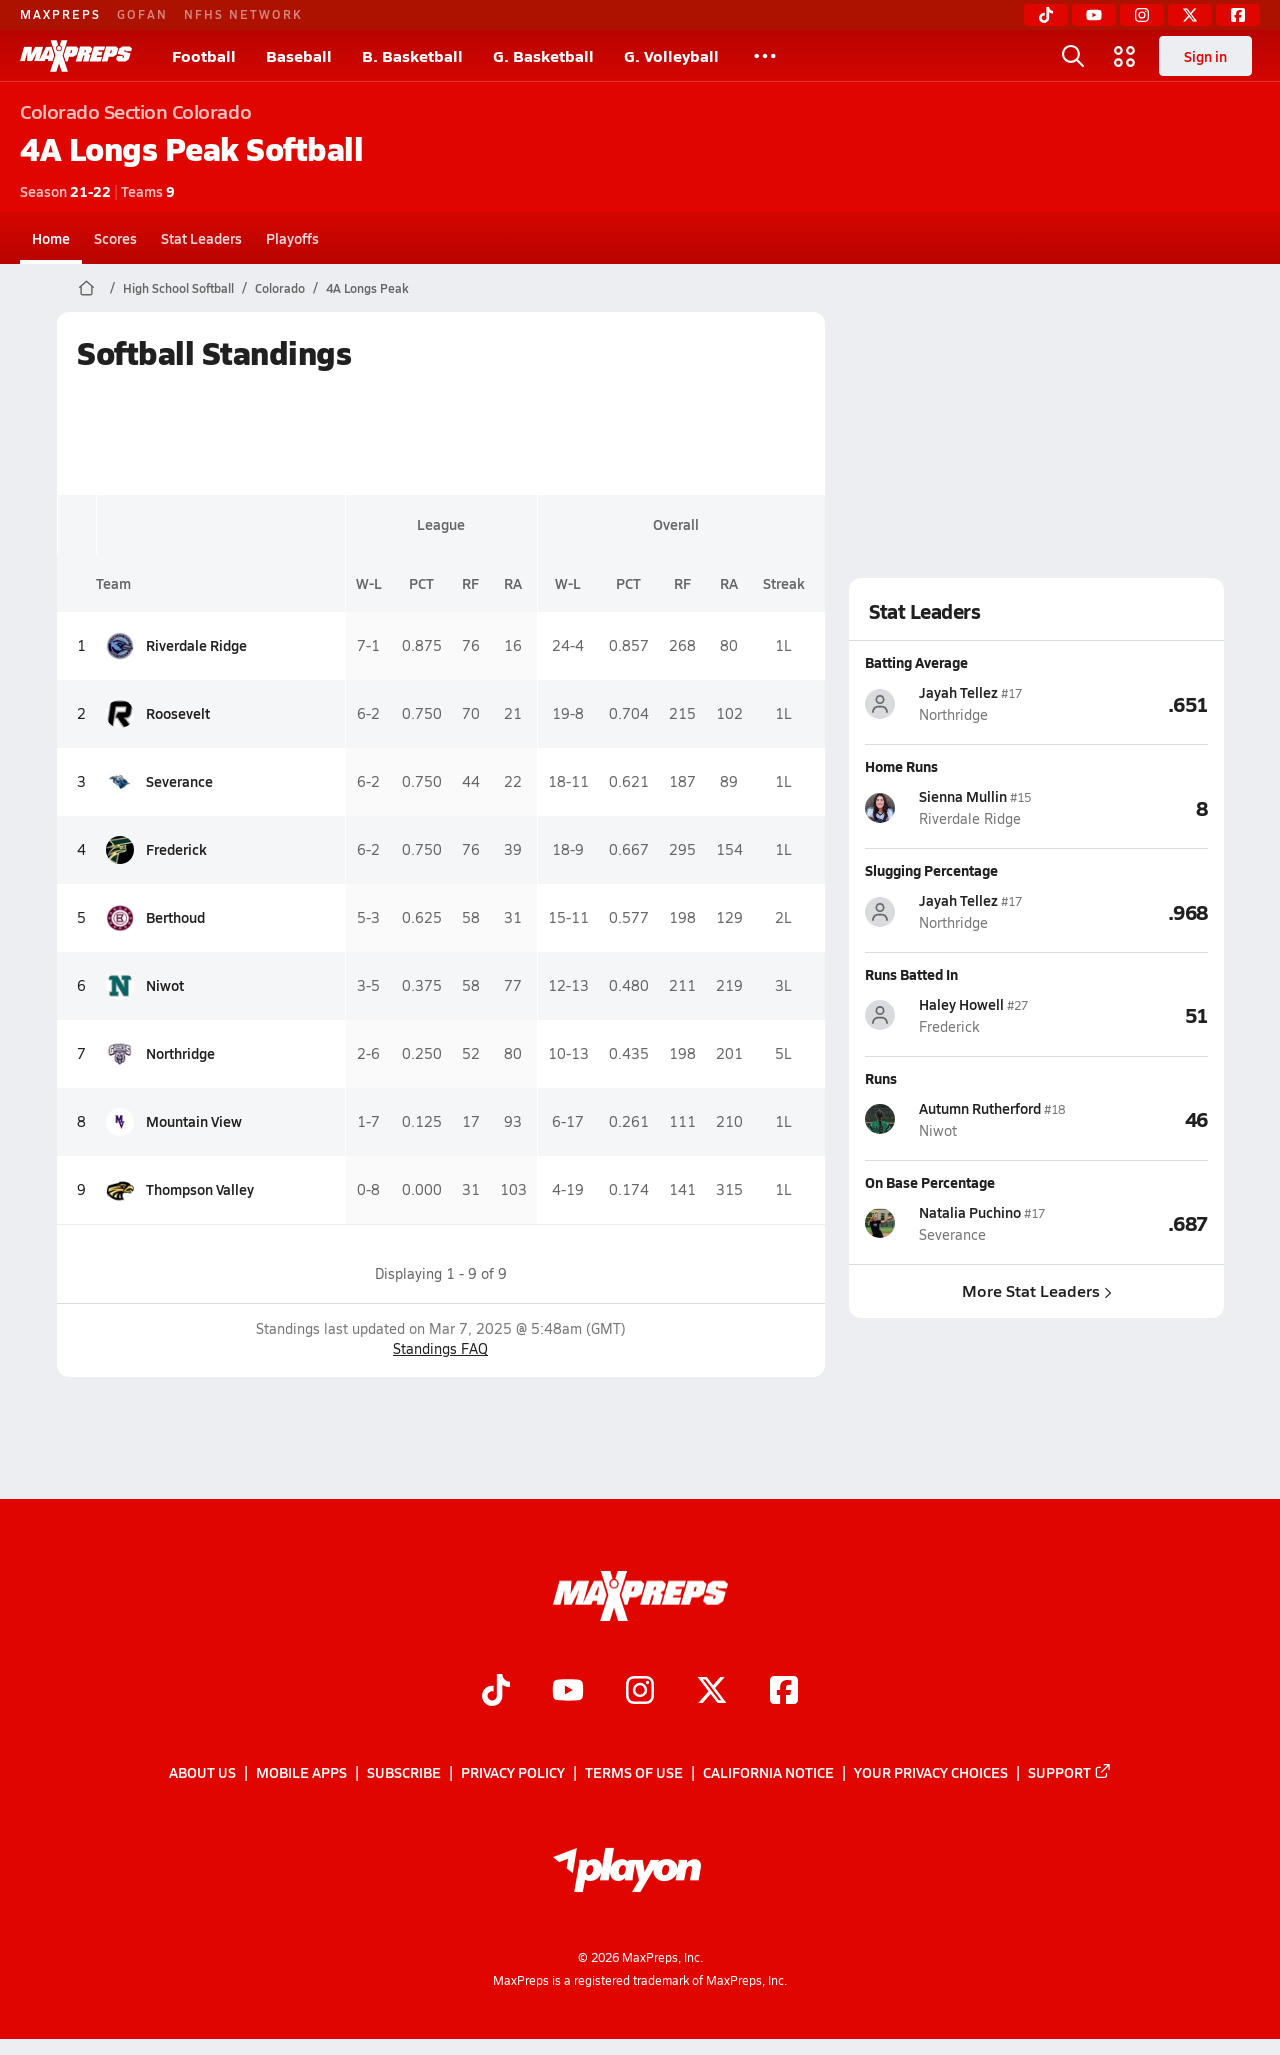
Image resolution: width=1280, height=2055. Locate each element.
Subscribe (404, 1772)
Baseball (299, 55)
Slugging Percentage (931, 870)
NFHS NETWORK (243, 14)
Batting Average (916, 662)
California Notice (768, 1772)
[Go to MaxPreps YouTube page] (568, 1692)
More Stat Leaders (1036, 1290)
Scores (115, 238)
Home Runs (901, 766)
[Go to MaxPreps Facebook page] (784, 1692)
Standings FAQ (440, 1348)
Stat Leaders (201, 238)
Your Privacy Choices (931, 1772)
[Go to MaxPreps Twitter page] (712, 1692)
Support (1070, 1772)
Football (204, 55)
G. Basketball (543, 55)
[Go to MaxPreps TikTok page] (496, 1692)
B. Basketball (412, 55)
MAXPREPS (60, 14)
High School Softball (178, 288)
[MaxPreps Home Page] (86, 288)
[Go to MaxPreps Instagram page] (640, 1692)
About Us (202, 1772)
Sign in (1205, 56)
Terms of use (634, 1772)
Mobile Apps (301, 1772)
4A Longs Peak (367, 288)
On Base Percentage (930, 1182)
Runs (881, 1078)
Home (51, 238)
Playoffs (292, 238)
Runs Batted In (911, 974)
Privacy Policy (513, 1772)
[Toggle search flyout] (1073, 56)
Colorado (280, 288)
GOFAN (142, 14)
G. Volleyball (671, 55)
